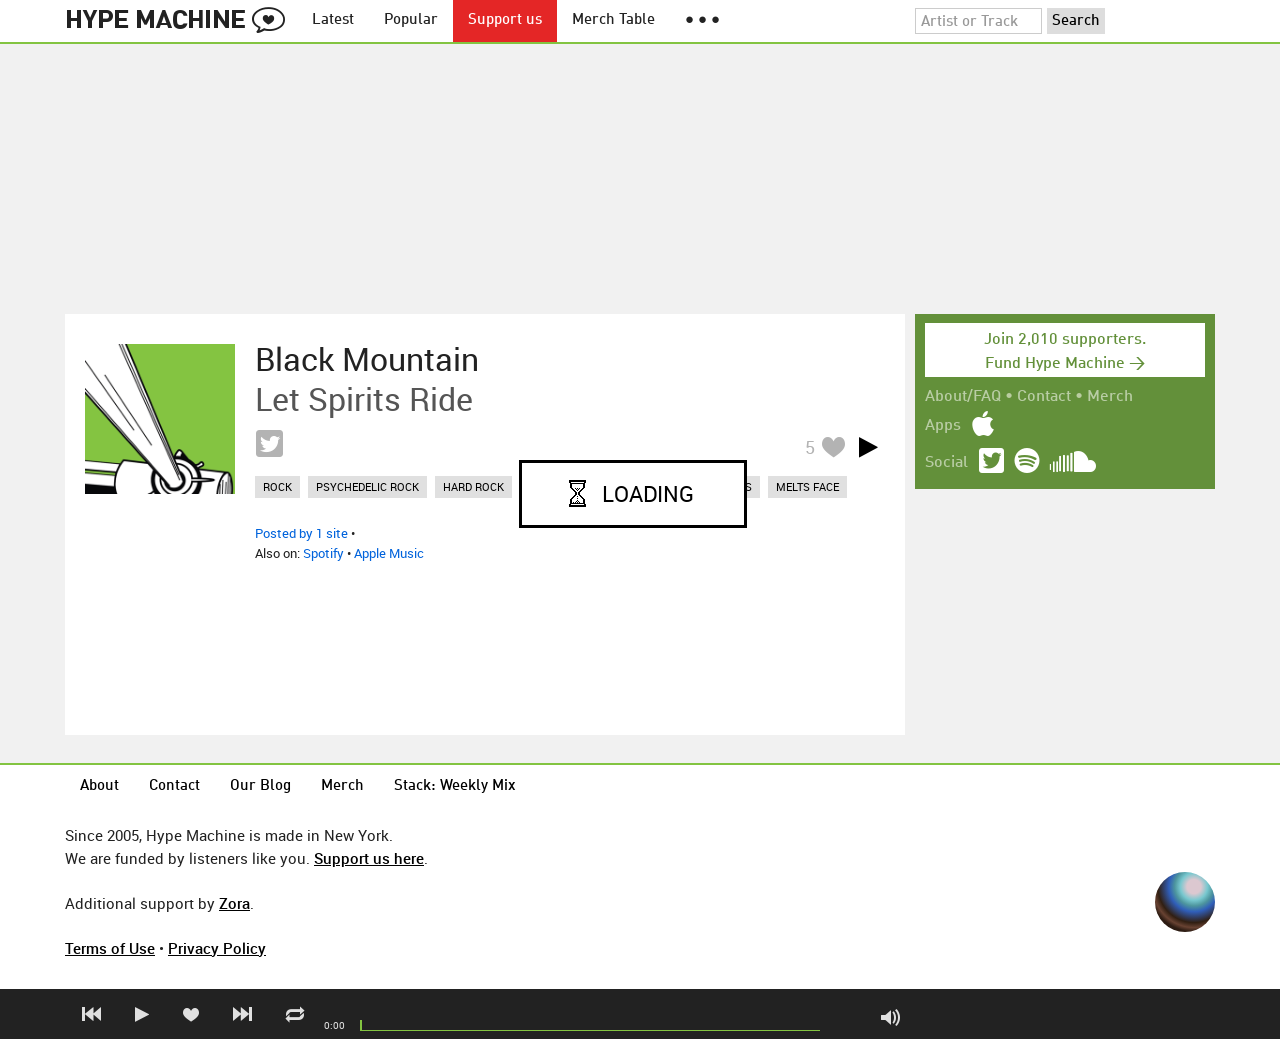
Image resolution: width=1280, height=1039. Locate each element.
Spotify (323, 553)
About (99, 786)
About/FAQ (963, 397)
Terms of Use (110, 948)
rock (277, 486)
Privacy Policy (217, 948)
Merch (1110, 397)
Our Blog (260, 786)
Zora (234, 903)
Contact (1044, 397)
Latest (333, 20)
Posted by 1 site (301, 533)
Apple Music (389, 553)
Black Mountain (367, 359)
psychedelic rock (367, 486)
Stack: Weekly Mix (455, 786)
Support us (505, 20)
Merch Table (613, 20)
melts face (807, 486)
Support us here (369, 858)
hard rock (473, 486)
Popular (411, 20)
